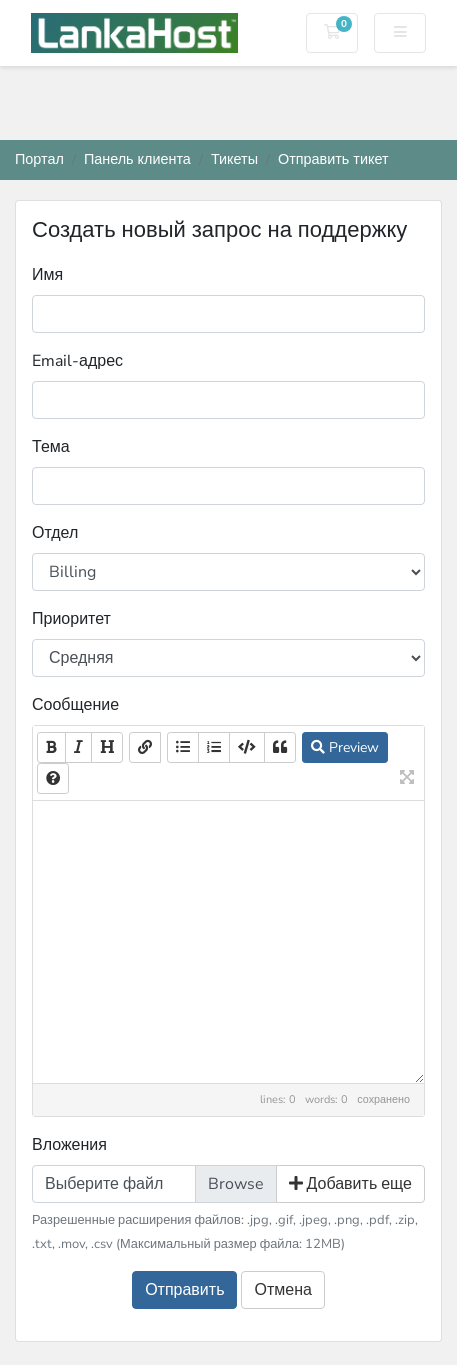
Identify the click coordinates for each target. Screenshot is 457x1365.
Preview (345, 747)
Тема (51, 447)
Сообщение (75, 705)
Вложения (69, 1145)
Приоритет (71, 619)
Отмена (282, 1290)
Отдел (55, 533)
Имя (47, 275)
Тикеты (234, 159)
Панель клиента (137, 159)
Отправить (184, 1290)
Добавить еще (351, 1184)
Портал (39, 159)
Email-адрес (77, 361)
